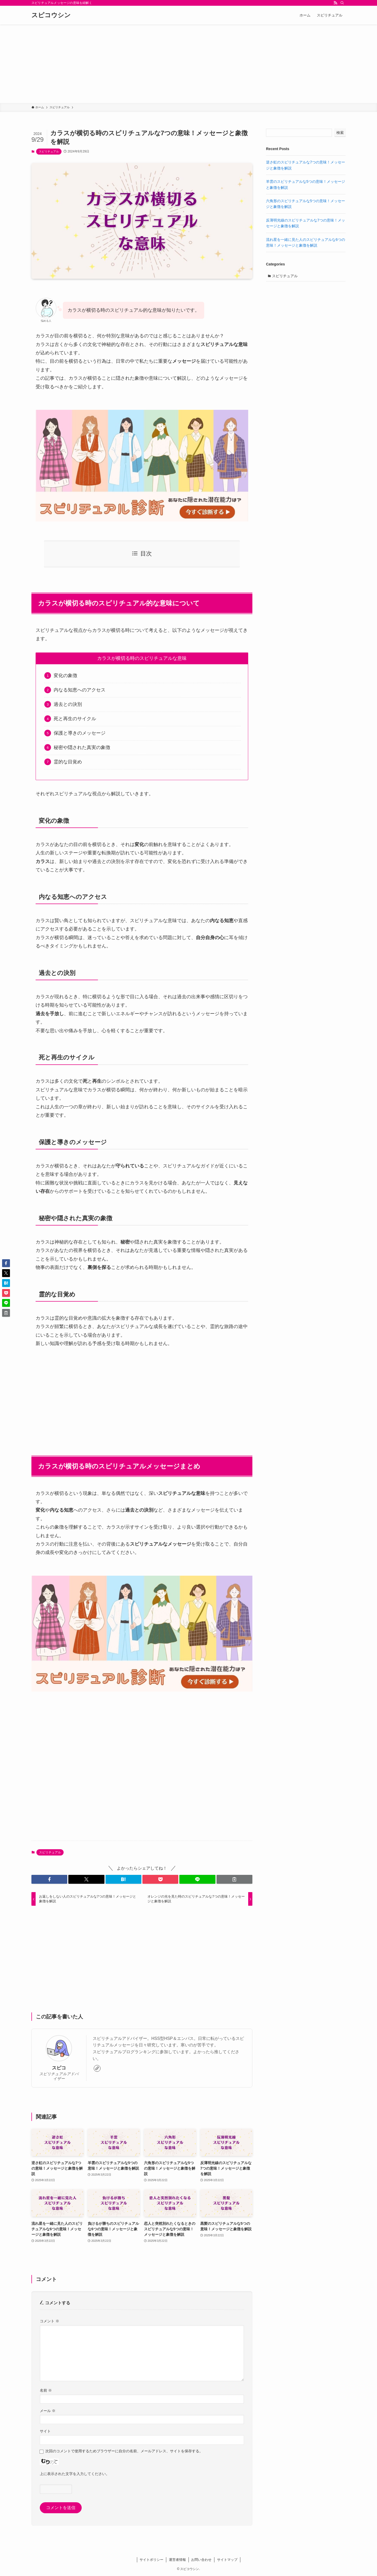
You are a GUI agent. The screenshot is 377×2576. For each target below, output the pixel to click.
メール (48, 2411)
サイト (45, 2431)
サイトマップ (227, 2560)
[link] (97, 2068)
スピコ (59, 2067)
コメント (49, 2321)
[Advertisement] (188, 63)
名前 (46, 2390)
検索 (340, 132)
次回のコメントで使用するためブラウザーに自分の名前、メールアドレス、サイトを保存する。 (124, 2451)
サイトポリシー (151, 2560)
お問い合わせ (201, 2560)
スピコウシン (51, 15)
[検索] (342, 3)
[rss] (335, 3)
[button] (49, 1879)
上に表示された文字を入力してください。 (74, 2474)
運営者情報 (177, 2560)
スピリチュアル (49, 151)
